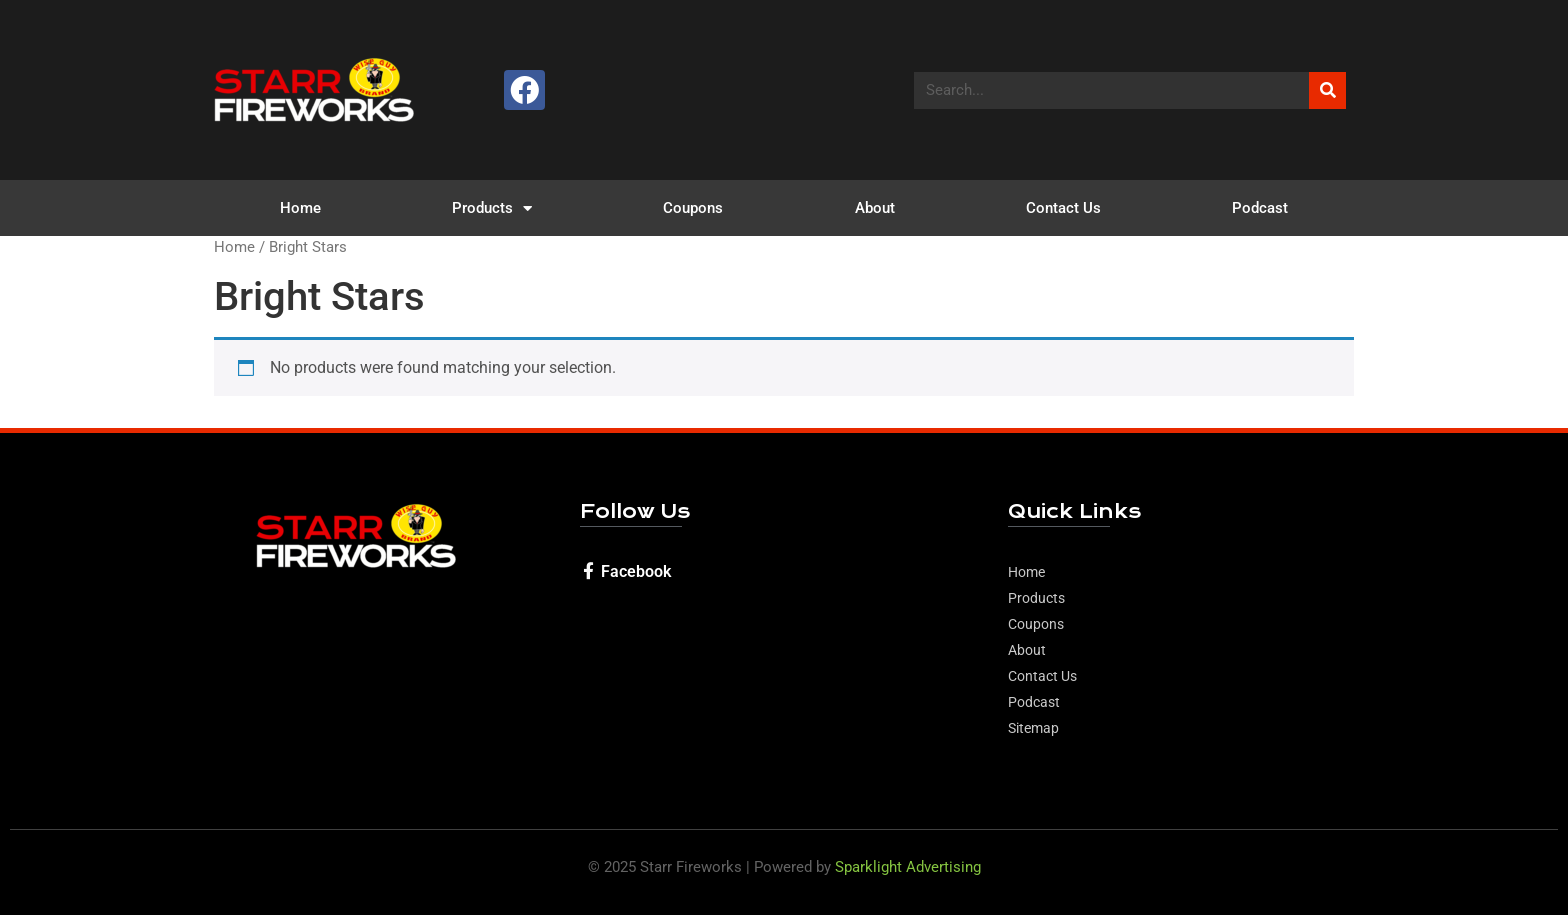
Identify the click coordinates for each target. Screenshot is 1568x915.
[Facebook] (588, 570)
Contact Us (1063, 208)
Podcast (1260, 208)
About (875, 208)
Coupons (693, 208)
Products (492, 208)
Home (300, 208)
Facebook (636, 571)
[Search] (1327, 90)
